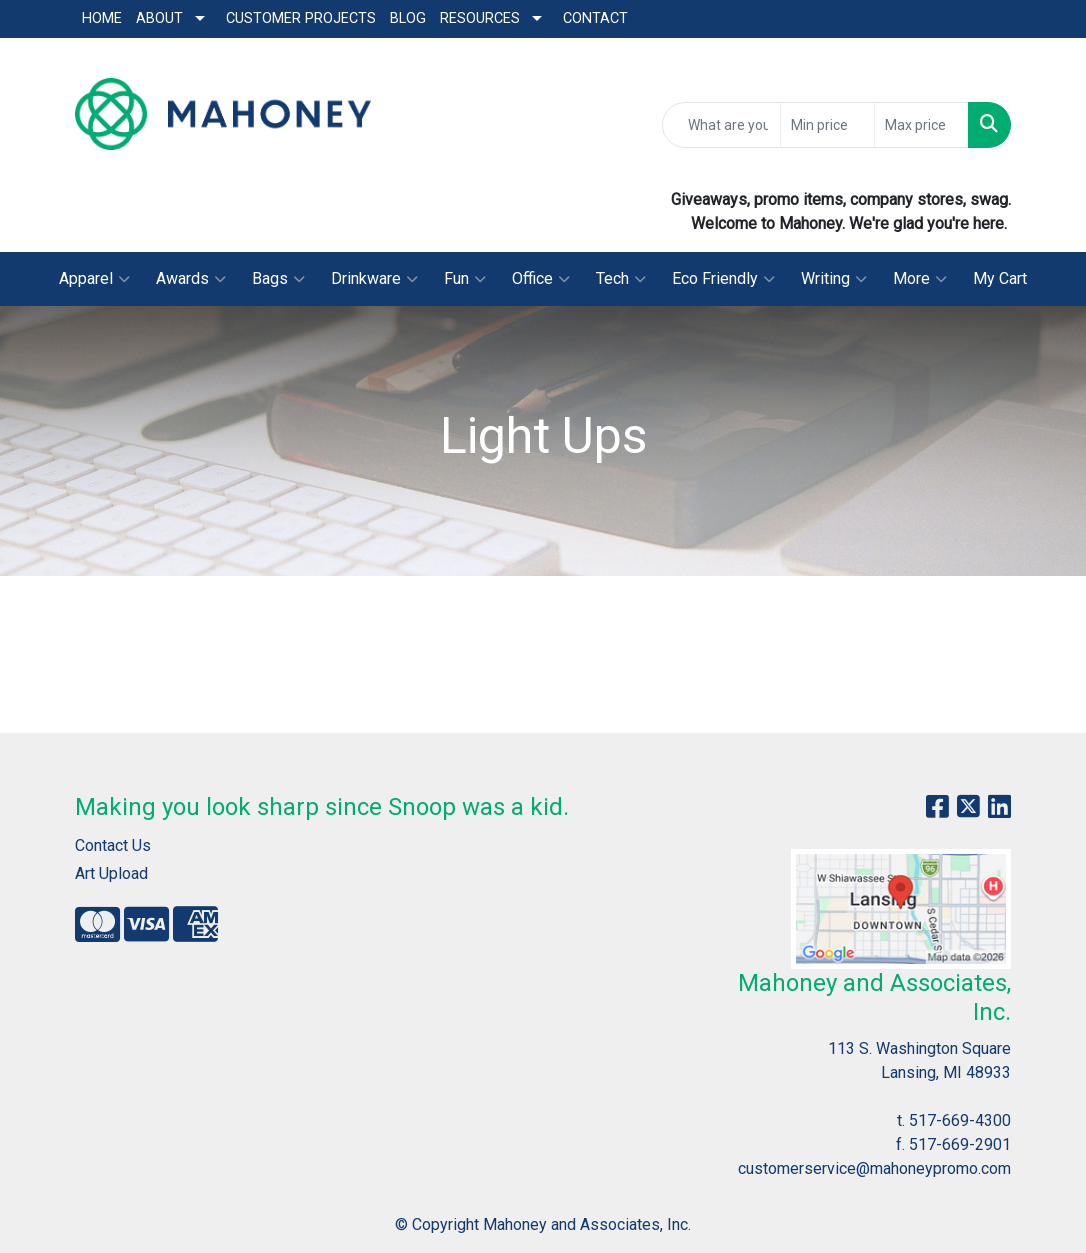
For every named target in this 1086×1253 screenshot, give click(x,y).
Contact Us (113, 845)
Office (541, 279)
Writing (834, 279)
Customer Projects (301, 18)
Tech (621, 279)
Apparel (94, 279)
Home (102, 18)
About (159, 18)
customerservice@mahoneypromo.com (874, 1168)
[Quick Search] (721, 125)
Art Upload (111, 873)
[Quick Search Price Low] (827, 125)
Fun (465, 279)
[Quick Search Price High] (921, 125)
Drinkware (374, 279)
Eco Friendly (723, 279)
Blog (408, 18)
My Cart (1000, 278)
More (920, 279)
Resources (480, 18)
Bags (278, 279)
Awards (191, 279)
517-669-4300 (960, 1120)
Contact (595, 18)
